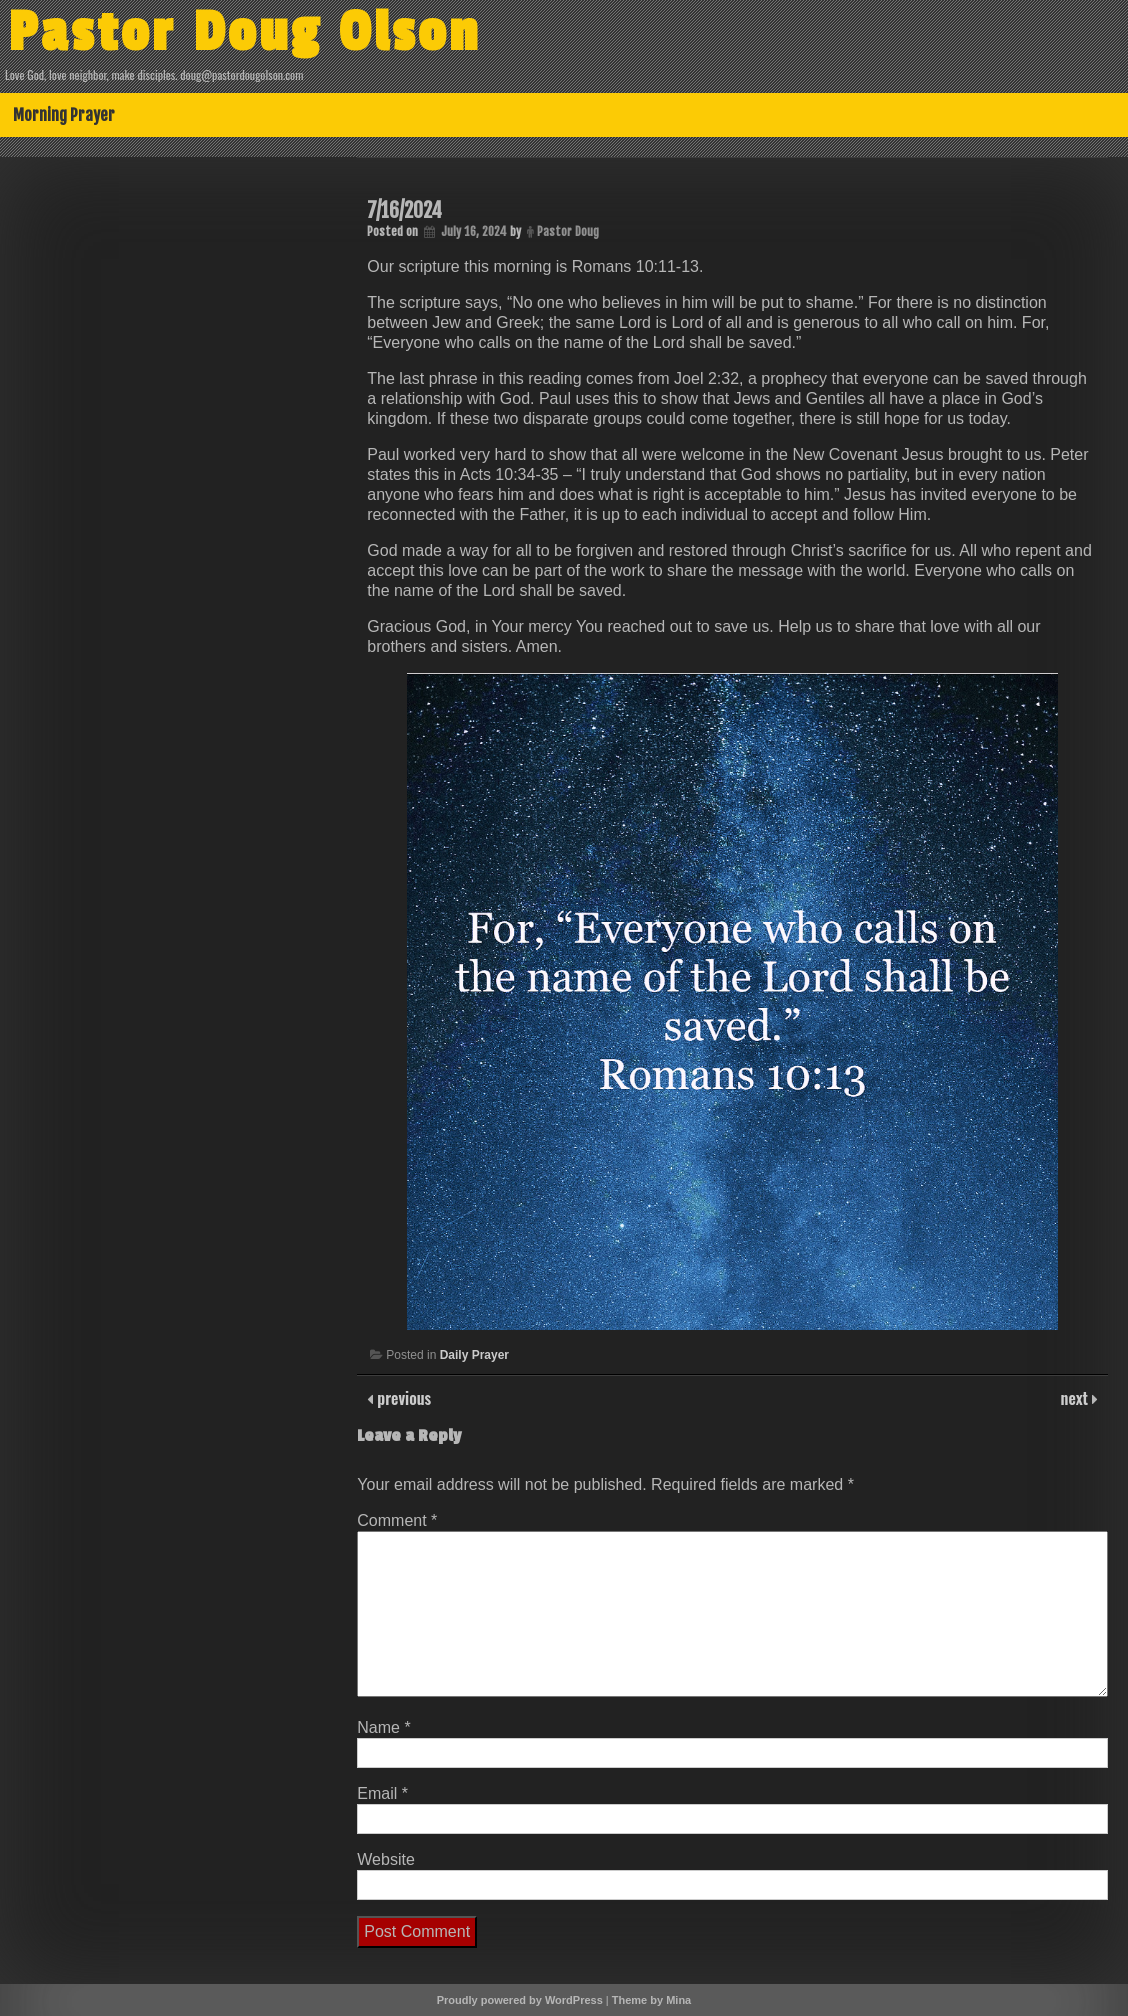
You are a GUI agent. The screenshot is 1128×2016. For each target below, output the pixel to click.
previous (402, 1398)
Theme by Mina (651, 2000)
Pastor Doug (568, 231)
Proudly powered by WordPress (520, 2000)
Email (382, 1793)
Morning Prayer (64, 115)
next (1076, 1398)
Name (383, 1727)
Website (386, 1859)
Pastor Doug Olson (244, 33)
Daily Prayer (474, 1355)
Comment (397, 1520)
